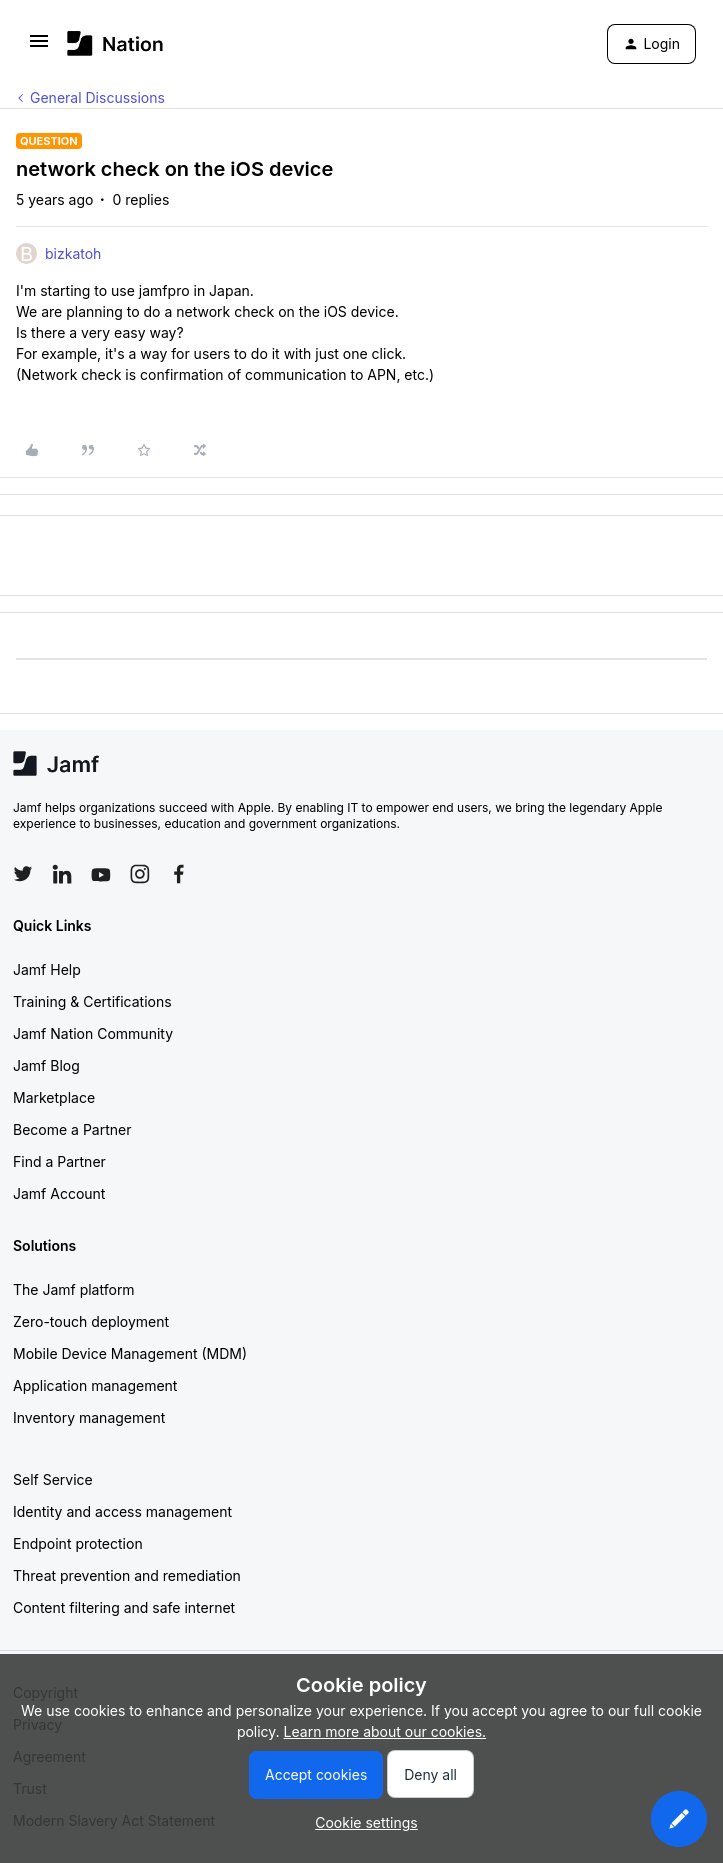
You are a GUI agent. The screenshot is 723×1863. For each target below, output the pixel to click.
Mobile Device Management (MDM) (130, 1353)
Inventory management (89, 1417)
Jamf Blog (46, 1065)
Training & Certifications (92, 1001)
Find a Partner (59, 1161)
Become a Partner (72, 1129)
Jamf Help (47, 969)
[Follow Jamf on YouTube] (101, 874)
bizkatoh (73, 253)
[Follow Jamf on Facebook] (179, 874)
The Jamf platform (74, 1289)
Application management (95, 1385)
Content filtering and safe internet (124, 1607)
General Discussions (97, 97)
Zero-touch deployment (91, 1321)
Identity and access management (122, 1511)
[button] (39, 47)
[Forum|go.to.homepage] (115, 43)
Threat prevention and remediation (127, 1575)
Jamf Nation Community (93, 1033)
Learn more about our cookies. (385, 1731)
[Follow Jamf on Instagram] (140, 874)
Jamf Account (59, 1193)
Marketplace (54, 1097)
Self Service (53, 1479)
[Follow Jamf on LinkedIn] (62, 874)
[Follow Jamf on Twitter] (23, 874)
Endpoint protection (78, 1543)
